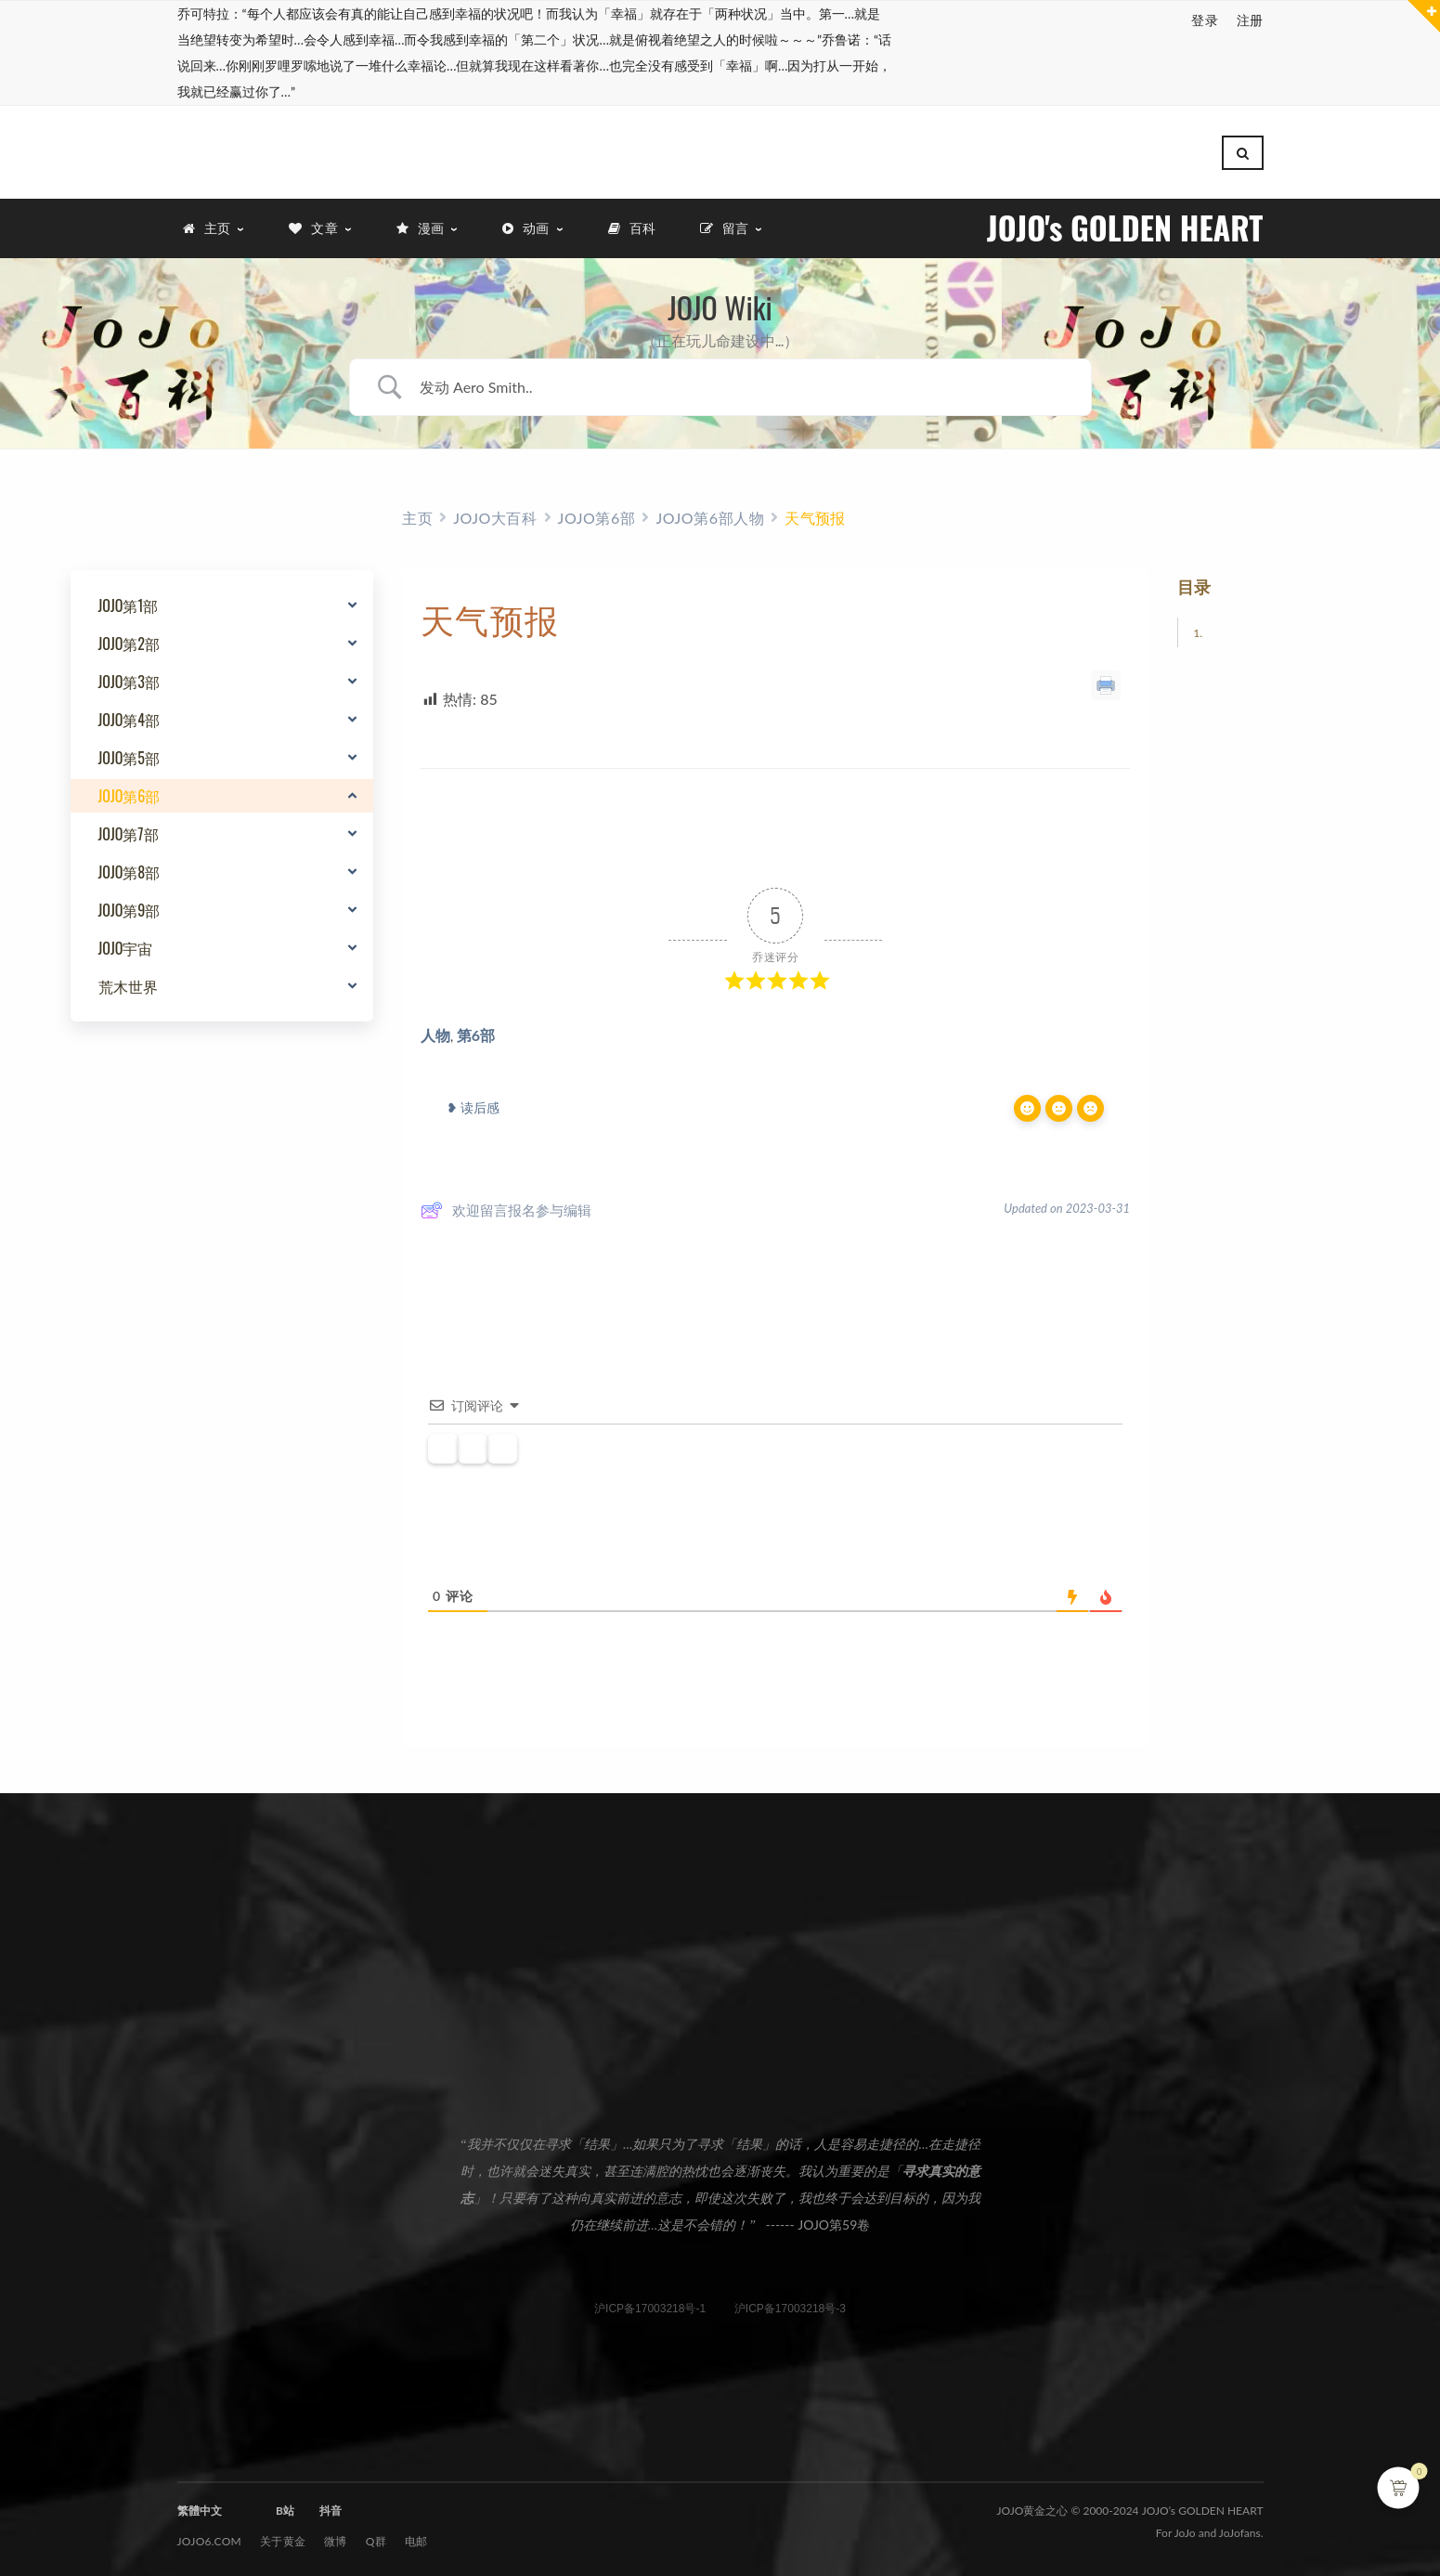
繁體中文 (199, 2507)
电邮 (416, 2537)
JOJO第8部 (129, 868)
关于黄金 (282, 2537)
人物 (435, 1031)
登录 (1204, 20)
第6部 (476, 1031)
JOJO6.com (209, 2537)
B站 (285, 2507)
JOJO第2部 (129, 639)
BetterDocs (803, 1291)
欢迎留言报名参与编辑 (506, 1206)
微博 (335, 2537)
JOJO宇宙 (125, 944)
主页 (417, 514)
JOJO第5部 (129, 754)
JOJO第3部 (129, 677)
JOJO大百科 (495, 514)
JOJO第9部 (129, 906)
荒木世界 (128, 982)
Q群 (376, 2537)
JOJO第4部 (129, 716)
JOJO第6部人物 (709, 514)
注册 (1250, 20)
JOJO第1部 (128, 601)
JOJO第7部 (128, 830)
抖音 (330, 2507)
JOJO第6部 (129, 792)
